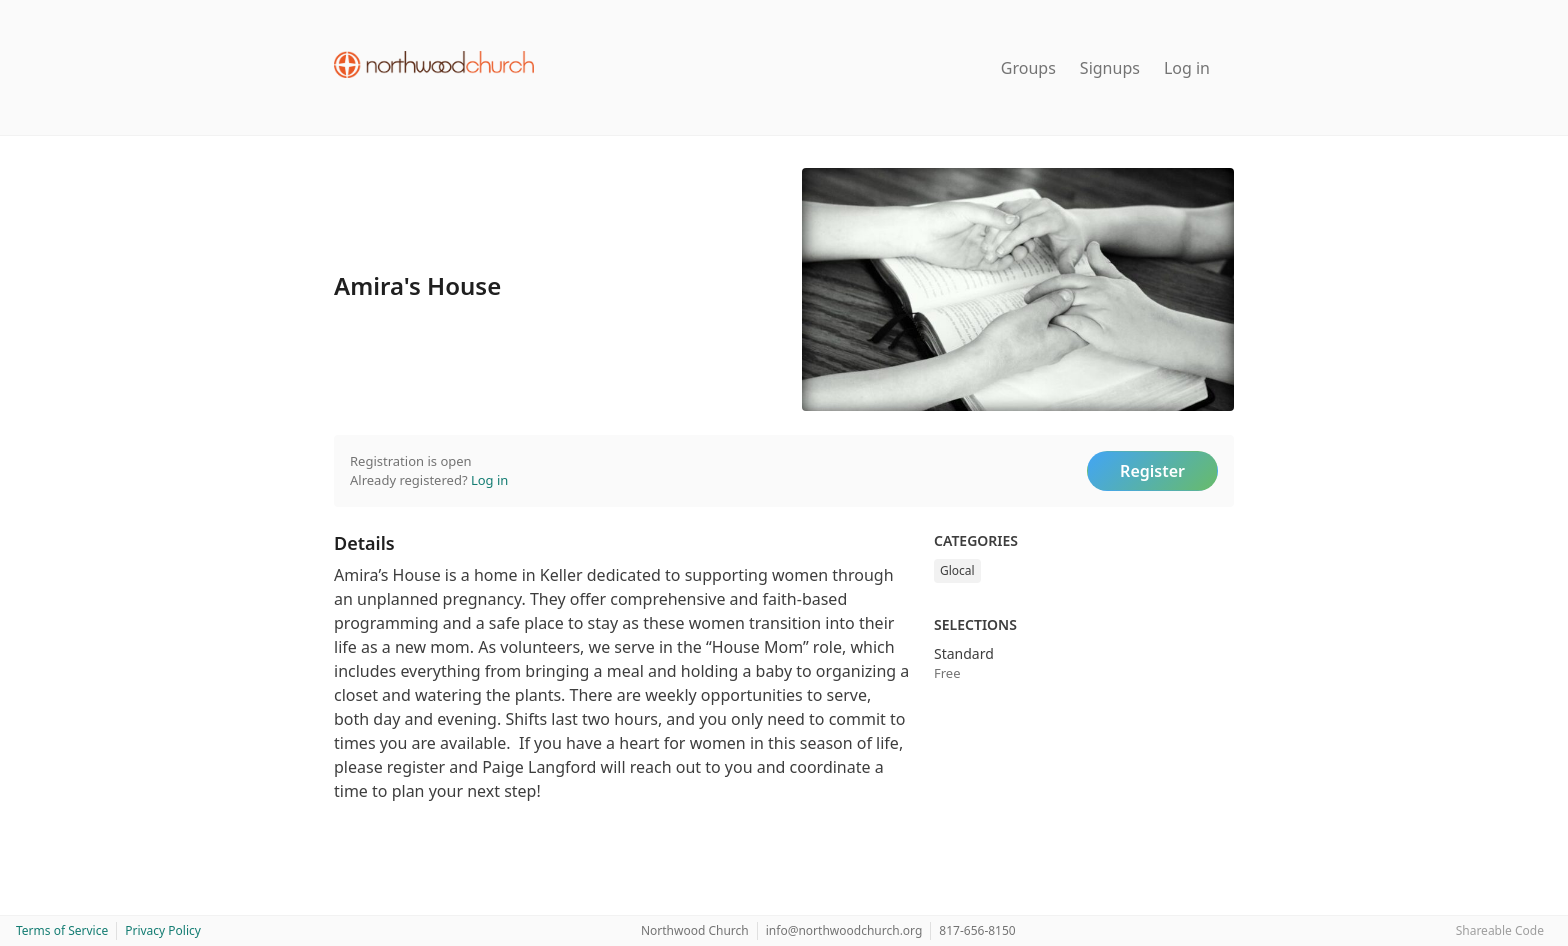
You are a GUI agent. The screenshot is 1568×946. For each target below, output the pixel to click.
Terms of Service (62, 930)
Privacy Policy (163, 930)
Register (1152, 471)
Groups (1028, 68)
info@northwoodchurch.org (844, 930)
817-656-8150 (977, 930)
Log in (1187, 68)
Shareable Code (1500, 930)
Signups (1110, 68)
